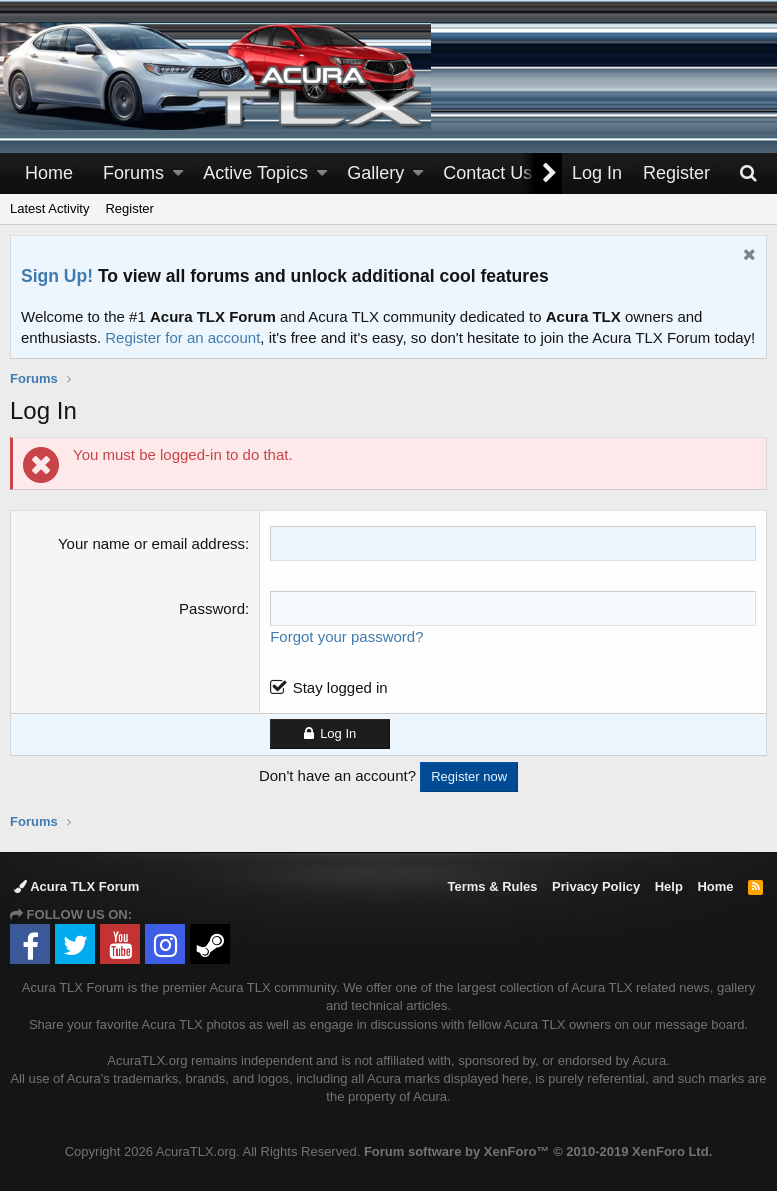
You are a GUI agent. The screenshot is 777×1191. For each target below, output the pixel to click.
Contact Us (487, 173)
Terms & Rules (492, 886)
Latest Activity (49, 208)
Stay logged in (340, 687)
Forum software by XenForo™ (538, 1151)
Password (212, 608)
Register (129, 208)
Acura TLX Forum (76, 886)
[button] (178, 173)
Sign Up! (57, 276)
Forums (133, 173)
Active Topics (255, 173)
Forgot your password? (346, 636)
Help (669, 886)
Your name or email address (151, 543)
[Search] (748, 173)
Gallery (375, 173)
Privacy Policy (596, 886)
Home (49, 173)
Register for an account (182, 337)
